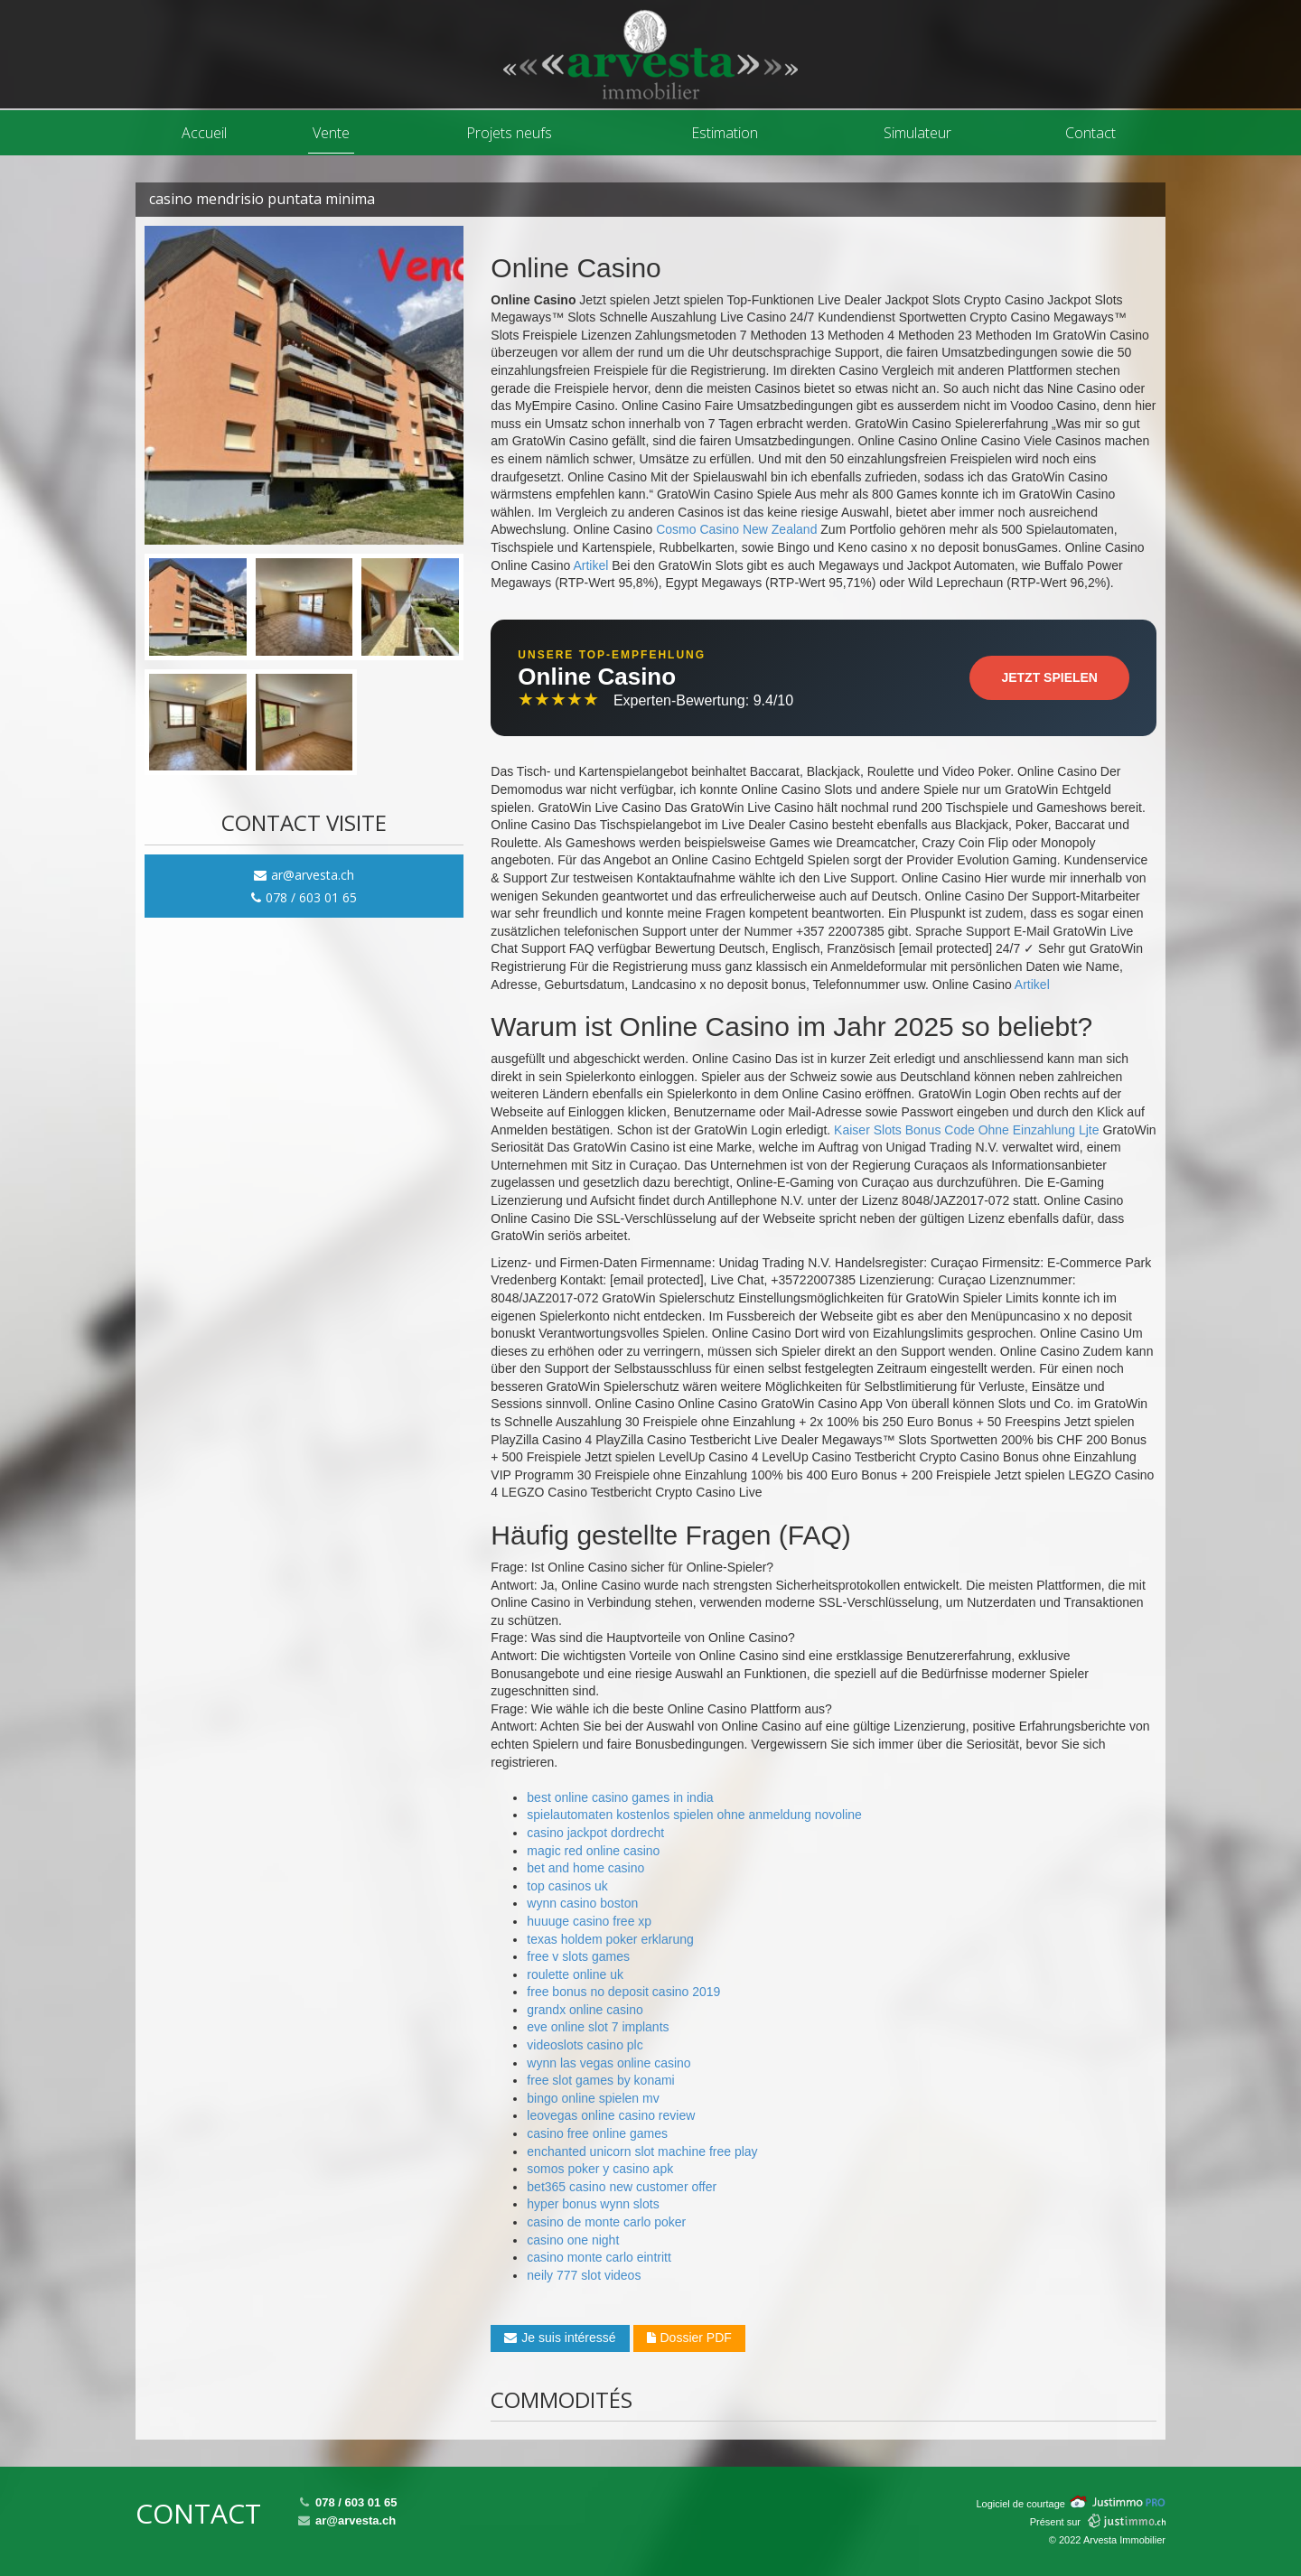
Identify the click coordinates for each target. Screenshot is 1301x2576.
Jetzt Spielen (1049, 677)
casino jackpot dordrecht (595, 1832)
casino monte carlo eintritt (599, 2257)
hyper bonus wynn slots (593, 2204)
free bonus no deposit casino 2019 (623, 1991)
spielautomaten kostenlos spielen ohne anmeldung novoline (694, 1814)
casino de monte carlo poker (606, 2222)
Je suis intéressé (559, 2337)
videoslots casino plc (584, 2045)
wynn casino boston (582, 1903)
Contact (1090, 133)
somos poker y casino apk (600, 2168)
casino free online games (597, 2133)
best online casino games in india (620, 1797)
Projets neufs (509, 133)
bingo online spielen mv (593, 2098)
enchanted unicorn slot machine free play (642, 2151)
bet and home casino (585, 1868)
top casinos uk (567, 1886)
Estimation (724, 133)
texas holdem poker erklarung (610, 1939)
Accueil (204, 133)
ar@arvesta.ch (304, 874)
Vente (331, 133)
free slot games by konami (600, 2080)
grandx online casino (584, 2009)
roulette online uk (575, 1974)
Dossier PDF (689, 2337)
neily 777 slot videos (584, 2275)
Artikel (590, 565)
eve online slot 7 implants (598, 2027)
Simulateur (917, 133)
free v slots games (578, 1956)
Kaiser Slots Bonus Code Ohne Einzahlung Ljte (966, 1130)
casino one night (573, 2240)
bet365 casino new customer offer (621, 2186)
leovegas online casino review (611, 2115)
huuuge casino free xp (589, 1921)
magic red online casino (593, 1850)
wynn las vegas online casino (608, 2063)
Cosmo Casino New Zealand (736, 529)
